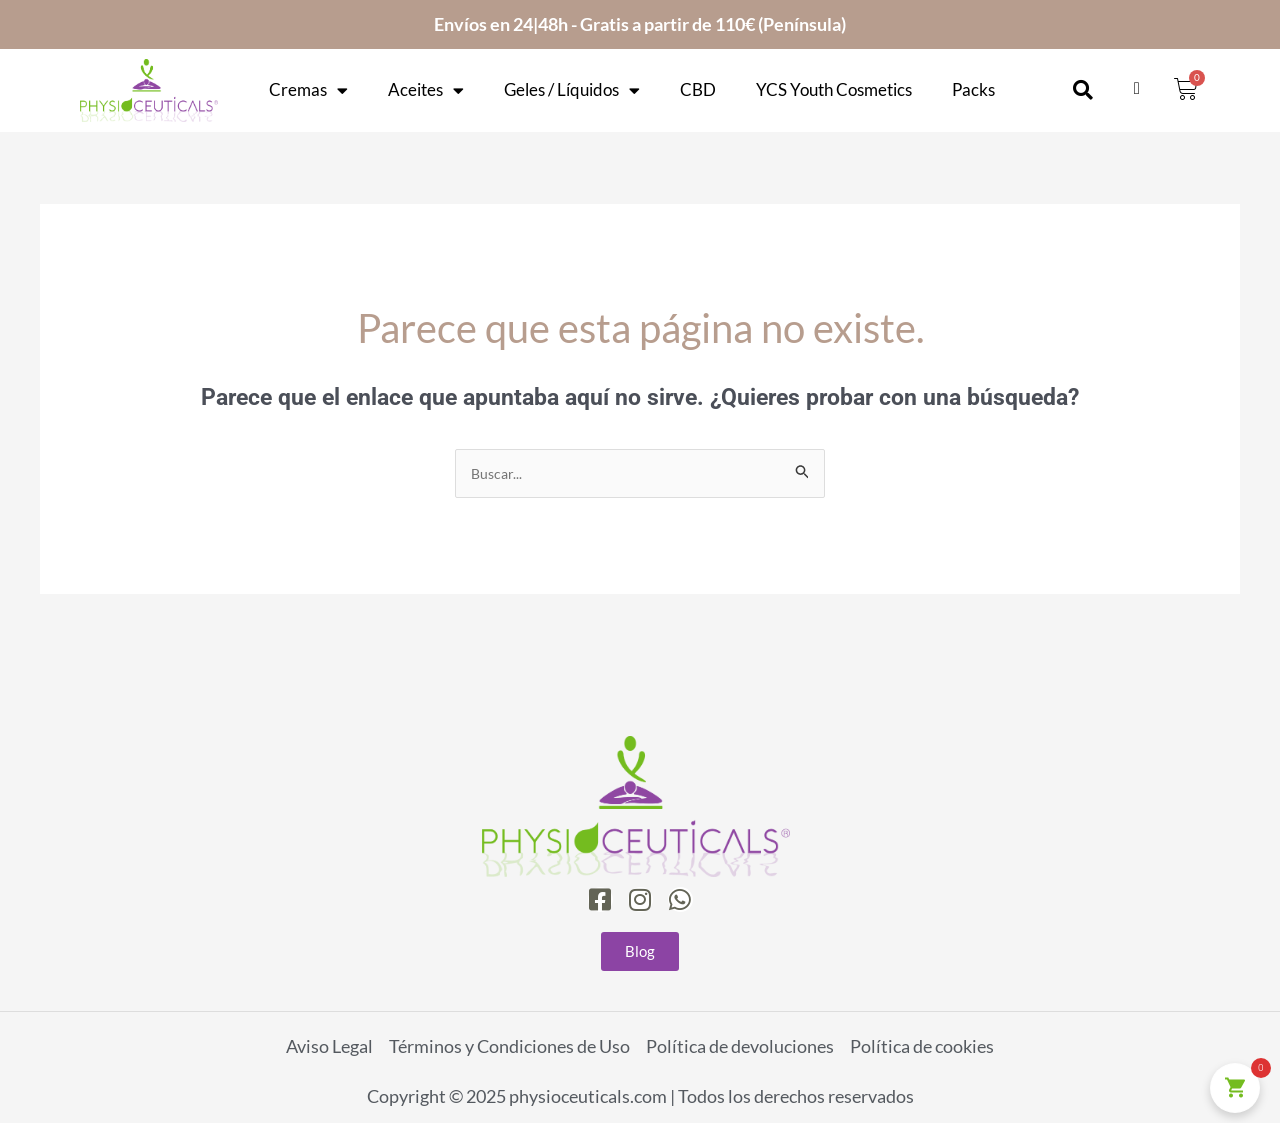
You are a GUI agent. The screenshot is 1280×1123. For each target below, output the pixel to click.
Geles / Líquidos (572, 90)
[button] (1083, 90)
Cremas (308, 90)
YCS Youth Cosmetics (834, 90)
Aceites (426, 90)
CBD (698, 90)
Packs (973, 90)
